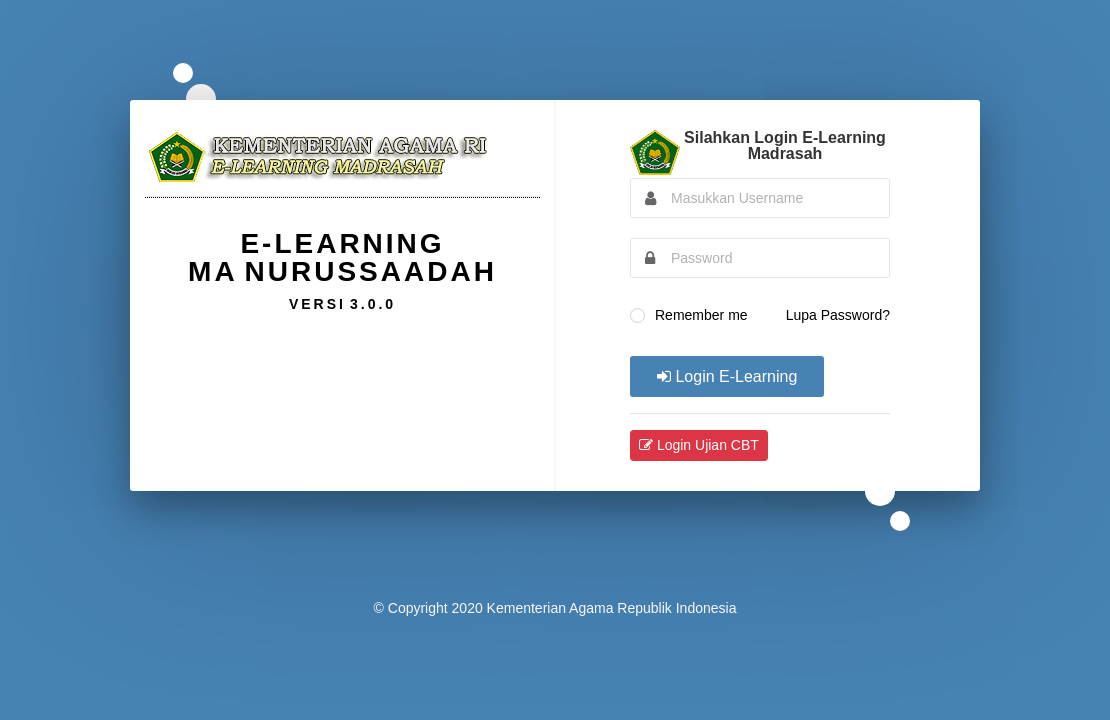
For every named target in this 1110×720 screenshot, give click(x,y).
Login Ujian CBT (699, 445)
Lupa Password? (838, 315)
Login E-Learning (727, 376)
